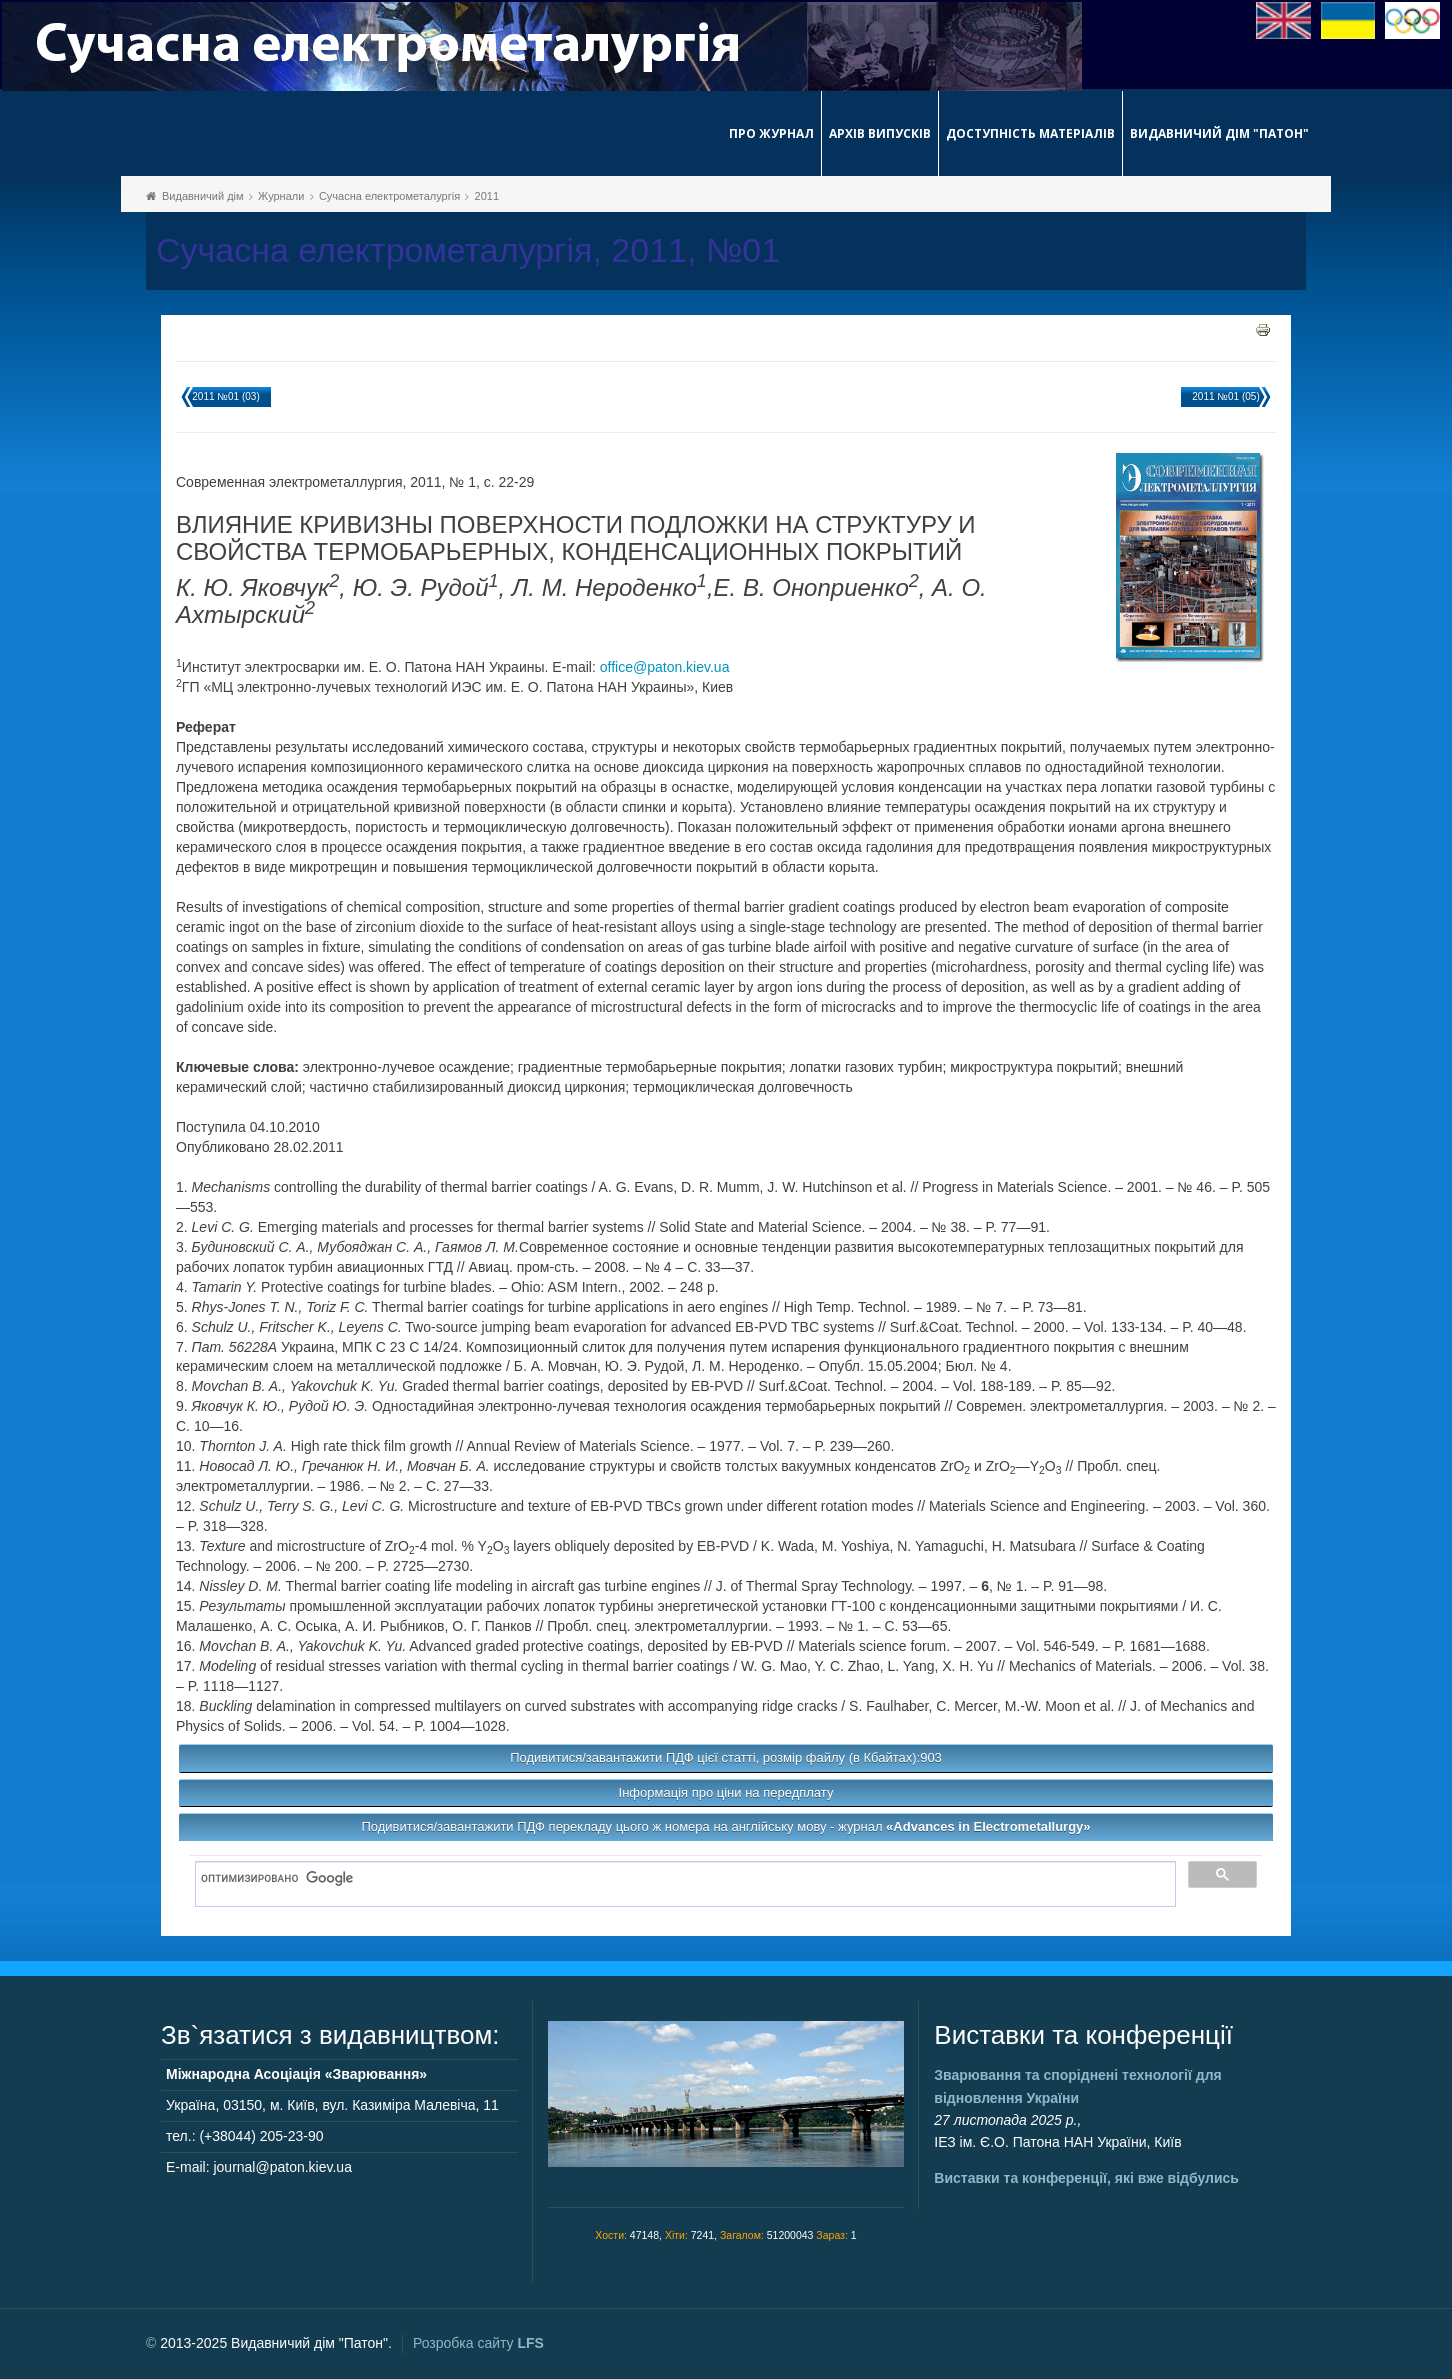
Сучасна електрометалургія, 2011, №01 (468, 250)
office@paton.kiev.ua (665, 667)
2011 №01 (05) (1225, 396)
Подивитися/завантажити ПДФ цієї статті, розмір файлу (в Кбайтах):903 (726, 1757)
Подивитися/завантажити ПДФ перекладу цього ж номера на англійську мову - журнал (725, 1826)
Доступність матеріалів (1030, 133)
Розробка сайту (478, 2343)
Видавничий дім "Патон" (1219, 133)
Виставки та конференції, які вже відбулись (1086, 2178)
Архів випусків (880, 133)
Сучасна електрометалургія (389, 196)
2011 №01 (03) (225, 396)
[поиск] (678, 1879)
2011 (487, 196)
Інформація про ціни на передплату (726, 1792)
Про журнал (771, 133)
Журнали (281, 196)
